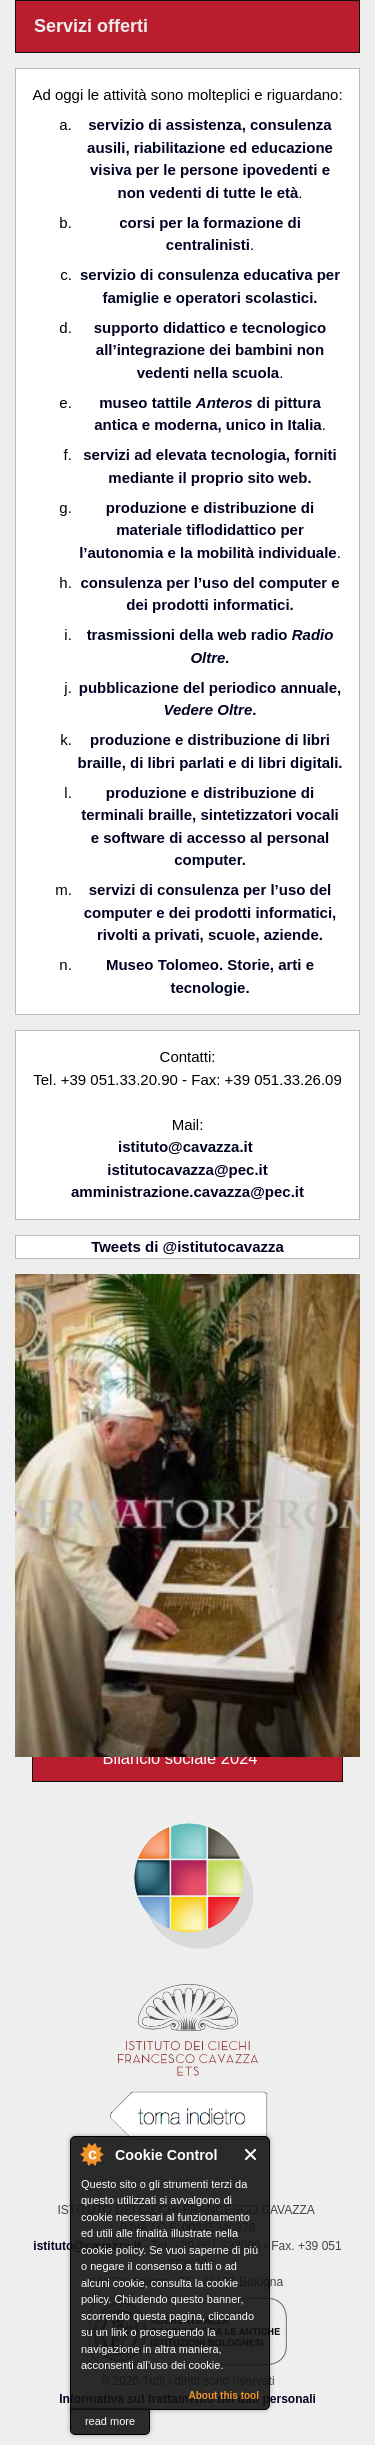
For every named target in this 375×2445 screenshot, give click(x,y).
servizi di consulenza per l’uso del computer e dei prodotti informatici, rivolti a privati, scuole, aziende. (210, 912)
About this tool (223, 2395)
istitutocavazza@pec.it (187, 1169)
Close (251, 2154)
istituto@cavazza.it (185, 1146)
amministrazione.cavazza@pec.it (187, 1191)
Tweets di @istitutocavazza (187, 1246)
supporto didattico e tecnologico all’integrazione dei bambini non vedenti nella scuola (210, 350)
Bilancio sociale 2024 (179, 1758)
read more (110, 2421)
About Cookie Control (91, 2154)
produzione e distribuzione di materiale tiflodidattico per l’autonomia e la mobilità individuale (208, 530)
